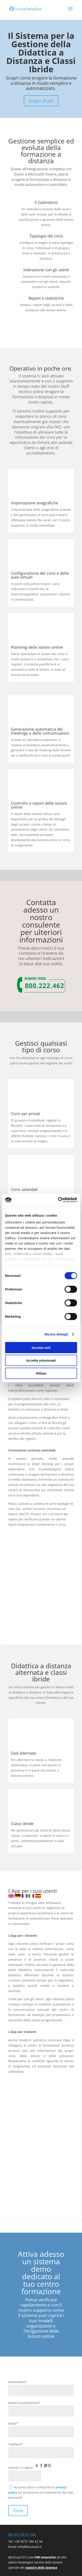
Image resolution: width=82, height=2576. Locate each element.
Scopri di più (41, 101)
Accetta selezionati (41, 1360)
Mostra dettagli (56, 1334)
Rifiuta (41, 1373)
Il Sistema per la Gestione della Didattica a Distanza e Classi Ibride (41, 52)
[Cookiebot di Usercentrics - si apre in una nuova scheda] (58, 1200)
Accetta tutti (41, 1347)
